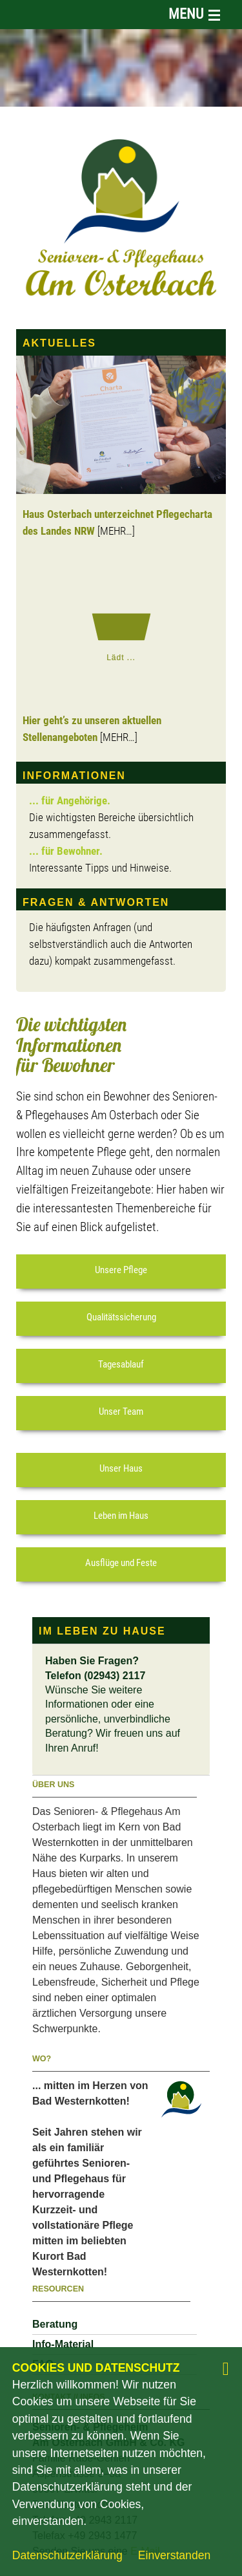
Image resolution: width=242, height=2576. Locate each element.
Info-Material (63, 2344)
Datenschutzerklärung (67, 2555)
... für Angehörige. (69, 801)
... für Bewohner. (66, 851)
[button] (121, 1271)
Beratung (54, 2324)
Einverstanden (174, 2555)
